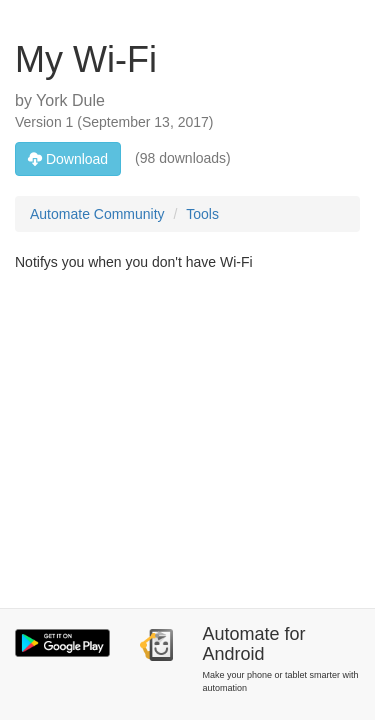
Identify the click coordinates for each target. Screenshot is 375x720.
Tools (202, 214)
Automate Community (97, 214)
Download (68, 159)
